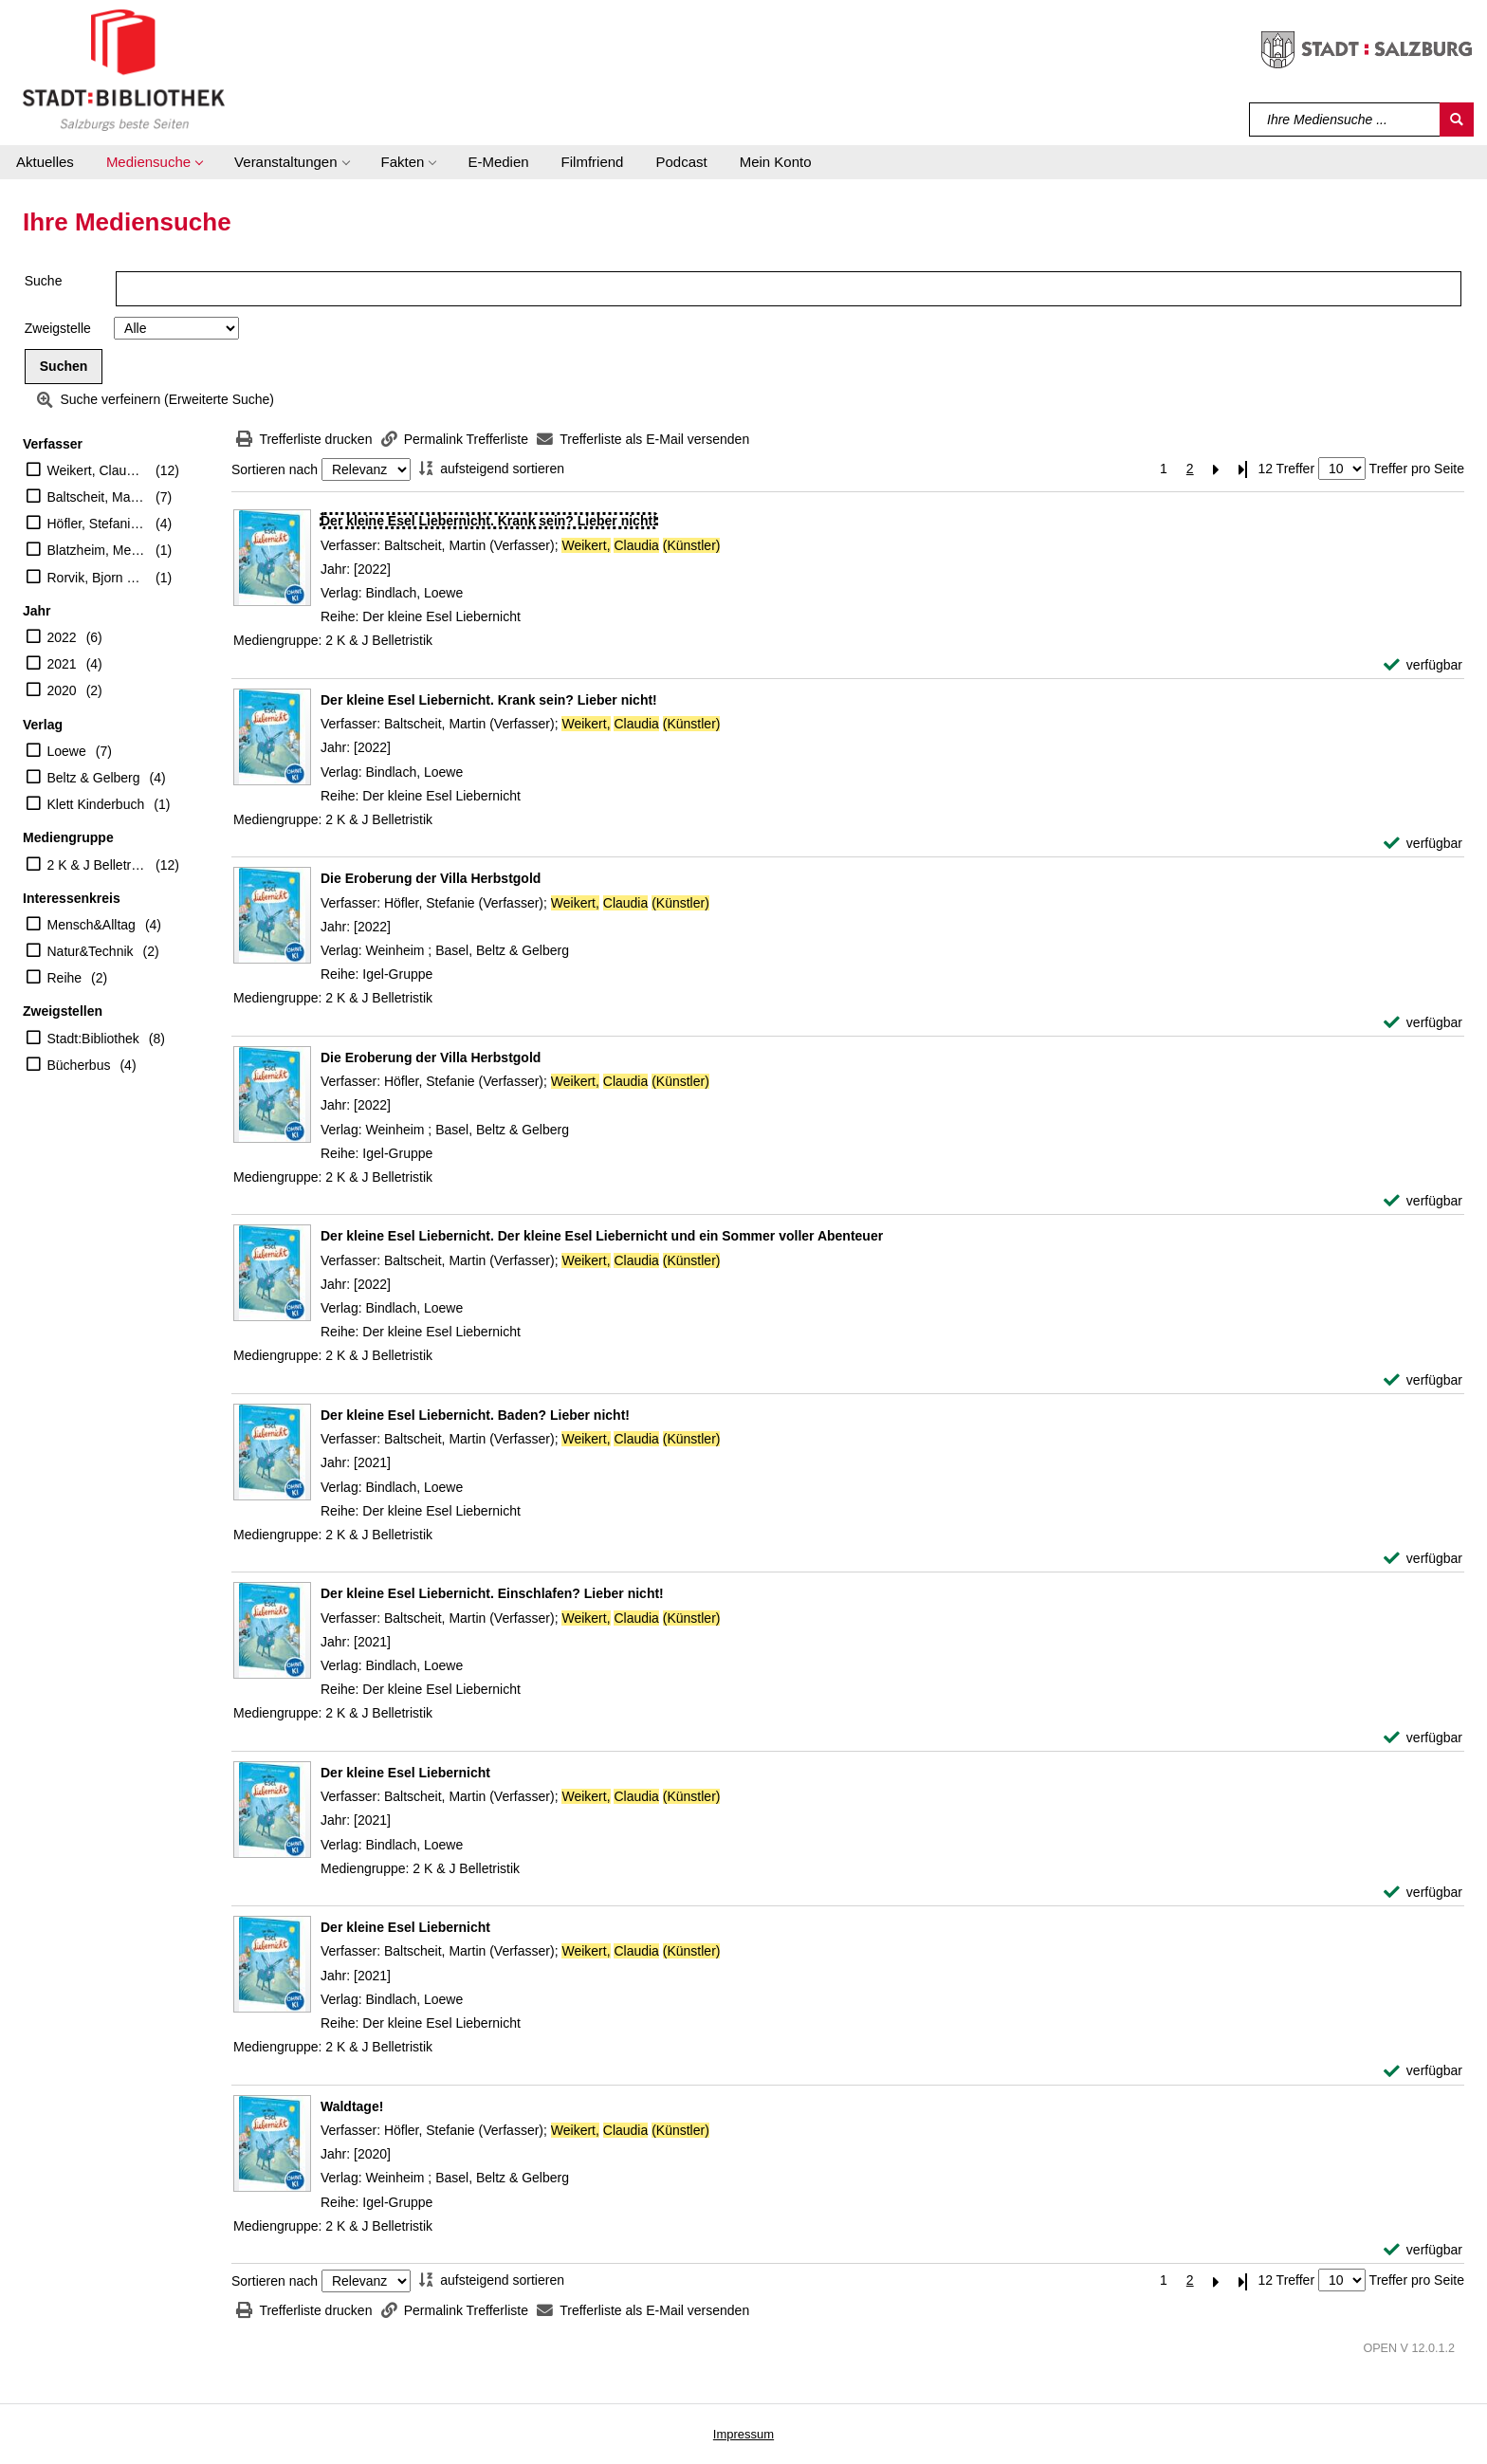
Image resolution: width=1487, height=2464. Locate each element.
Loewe (66, 751)
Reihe (65, 977)
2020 (62, 690)
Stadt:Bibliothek (93, 1038)
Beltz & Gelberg (93, 777)
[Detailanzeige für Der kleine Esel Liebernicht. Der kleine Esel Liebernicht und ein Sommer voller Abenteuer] (602, 1235)
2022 (62, 637)
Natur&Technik (90, 951)
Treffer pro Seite (1416, 468)
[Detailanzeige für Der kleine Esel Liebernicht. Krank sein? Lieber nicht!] (489, 520)
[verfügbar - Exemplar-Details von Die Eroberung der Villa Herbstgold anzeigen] (1423, 1023)
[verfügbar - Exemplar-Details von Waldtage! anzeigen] (1423, 2250)
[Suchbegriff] (1345, 119)
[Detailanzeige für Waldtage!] (352, 2106)
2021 (62, 663)
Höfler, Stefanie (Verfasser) (97, 523)
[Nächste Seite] (1216, 469)
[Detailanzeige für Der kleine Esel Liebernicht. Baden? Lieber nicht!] (475, 1415)
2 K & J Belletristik (97, 865)
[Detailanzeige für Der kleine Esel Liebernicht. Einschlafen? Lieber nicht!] (492, 1593)
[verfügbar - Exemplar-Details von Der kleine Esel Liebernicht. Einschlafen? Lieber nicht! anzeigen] (1423, 1738)
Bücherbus (79, 1065)
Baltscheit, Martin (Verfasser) (97, 497)
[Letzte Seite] (1243, 469)
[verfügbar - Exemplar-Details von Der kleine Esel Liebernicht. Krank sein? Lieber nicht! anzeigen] (1423, 665)
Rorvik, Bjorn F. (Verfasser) (97, 577)
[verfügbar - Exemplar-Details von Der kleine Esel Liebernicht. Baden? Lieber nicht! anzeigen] (1423, 1559)
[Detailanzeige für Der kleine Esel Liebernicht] (405, 1772)
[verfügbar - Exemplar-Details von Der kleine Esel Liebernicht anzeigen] (1423, 1892)
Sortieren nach (274, 469)
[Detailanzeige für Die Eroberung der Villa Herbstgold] (431, 878)
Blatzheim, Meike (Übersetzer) (97, 550)
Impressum (743, 2434)
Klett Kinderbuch (96, 804)
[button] (154, 162)
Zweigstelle (58, 328)
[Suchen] (1457, 119)
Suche (44, 280)
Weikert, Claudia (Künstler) (97, 470)
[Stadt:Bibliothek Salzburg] (124, 69)
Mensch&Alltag (91, 924)
